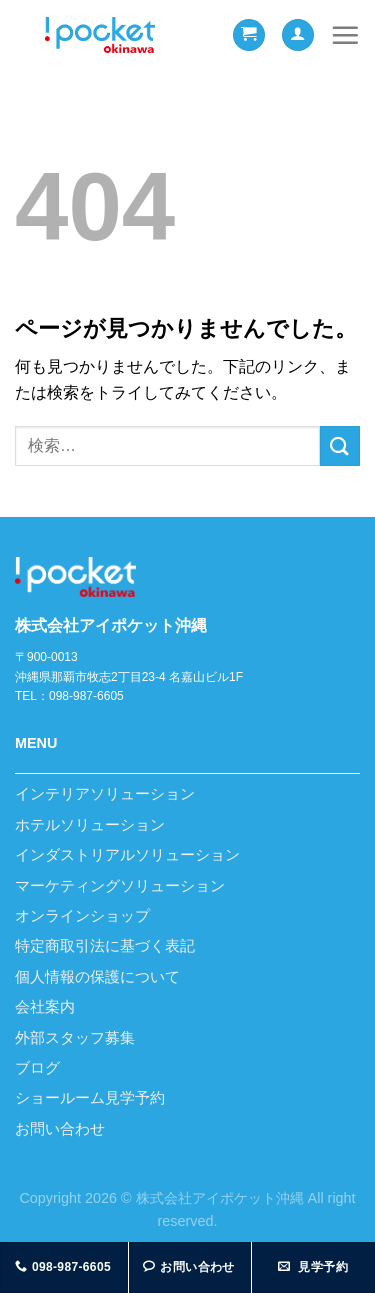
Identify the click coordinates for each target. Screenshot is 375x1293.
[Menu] (345, 35)
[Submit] (340, 445)
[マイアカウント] (298, 35)
